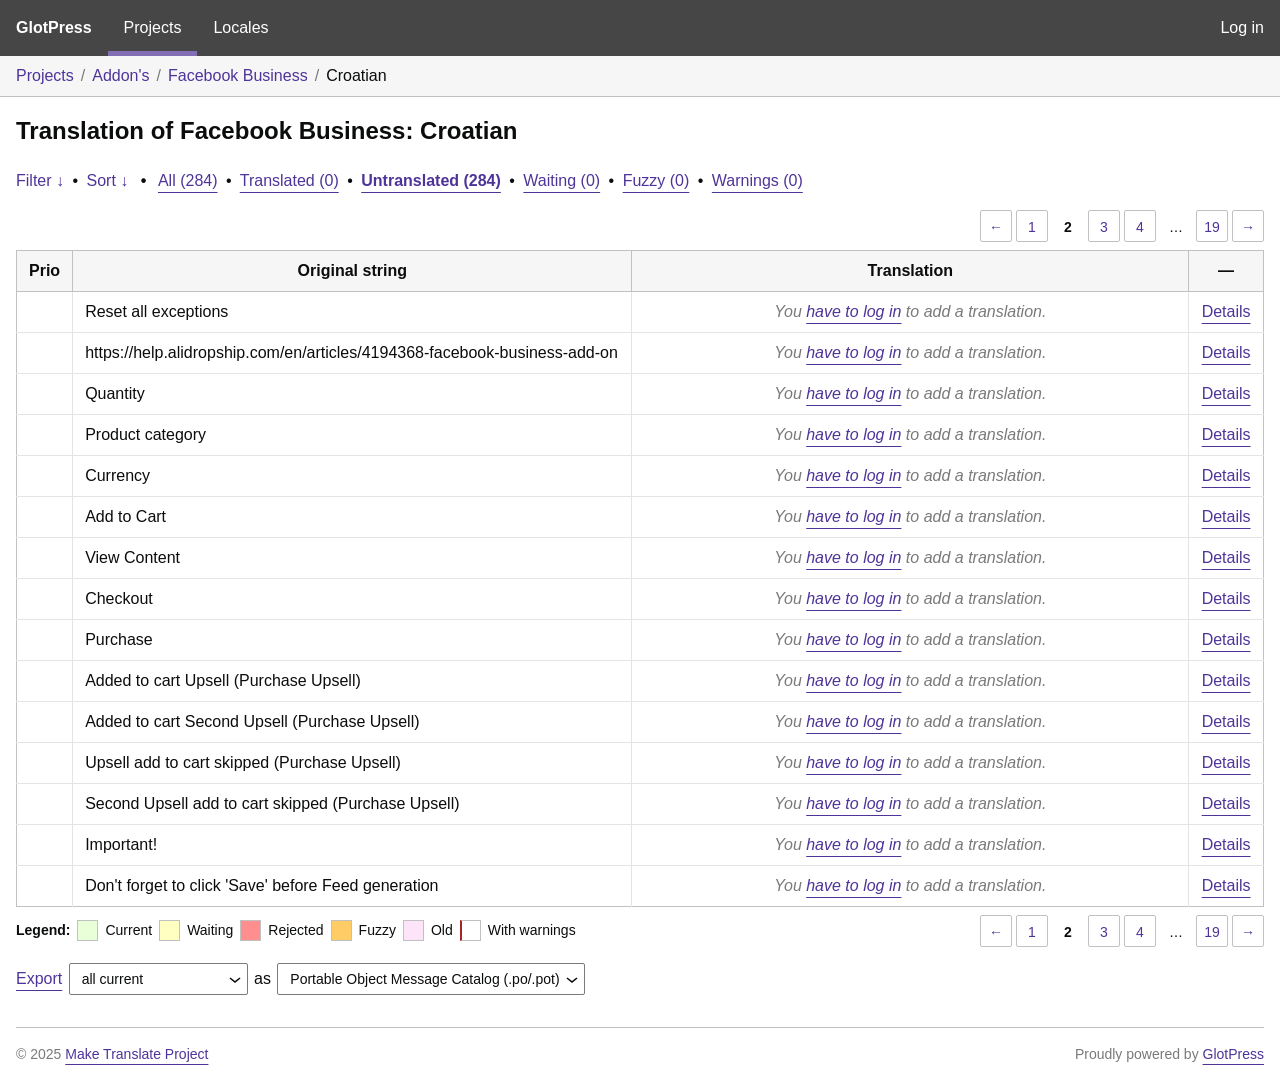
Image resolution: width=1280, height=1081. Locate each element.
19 (1212, 227)
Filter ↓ (40, 180)
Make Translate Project (136, 1054)
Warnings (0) (757, 180)
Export (39, 978)
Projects (153, 27)
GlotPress (54, 27)
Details (1226, 311)
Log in (1242, 27)
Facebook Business (238, 75)
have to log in (853, 311)
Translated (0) (289, 180)
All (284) (188, 180)
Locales (240, 27)
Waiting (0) (561, 180)
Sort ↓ (108, 180)
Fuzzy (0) (656, 180)
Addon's (120, 75)
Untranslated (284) (431, 180)
